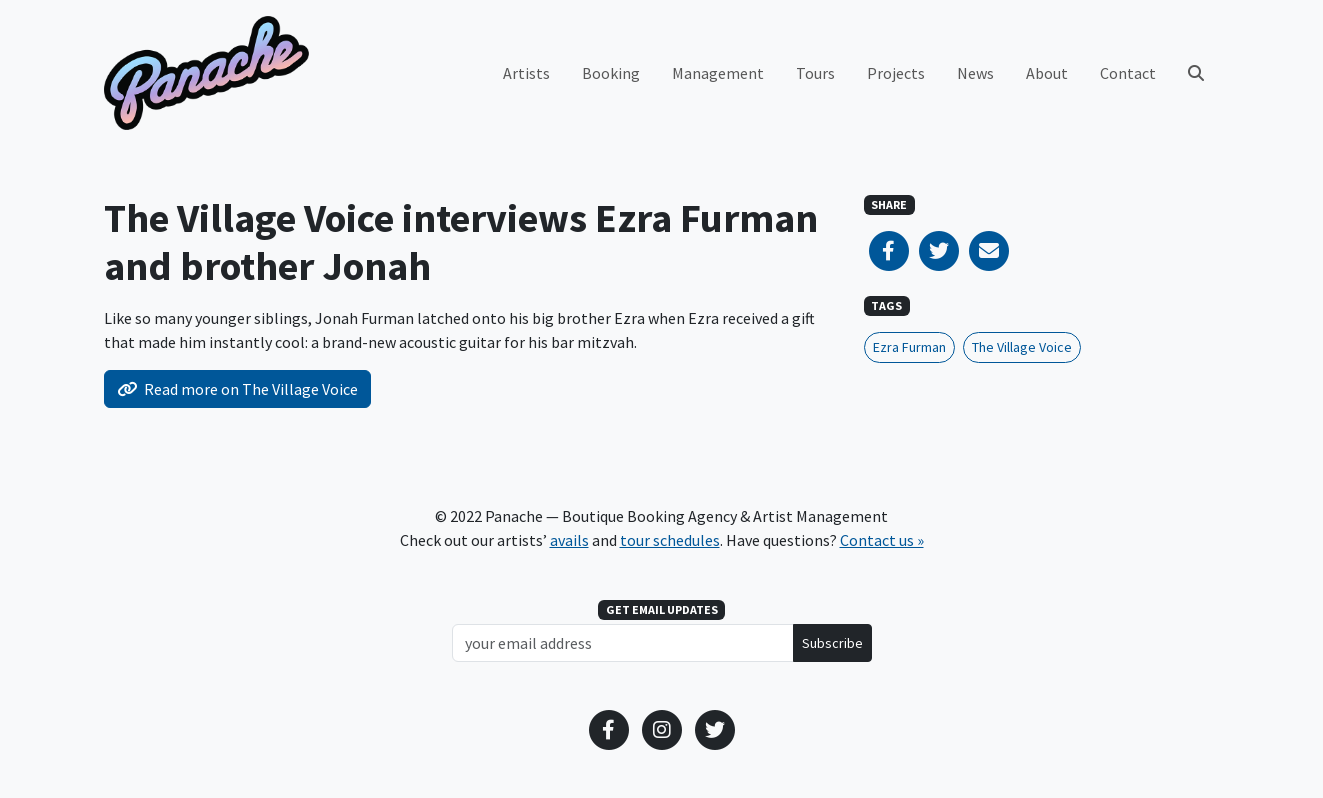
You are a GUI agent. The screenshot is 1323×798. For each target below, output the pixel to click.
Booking (611, 73)
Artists (526, 73)
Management (718, 73)
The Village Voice (1022, 347)
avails (569, 540)
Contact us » (882, 540)
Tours (815, 73)
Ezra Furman (909, 347)
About (1047, 73)
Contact (1128, 73)
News (975, 73)
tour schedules (670, 540)
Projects (896, 73)
